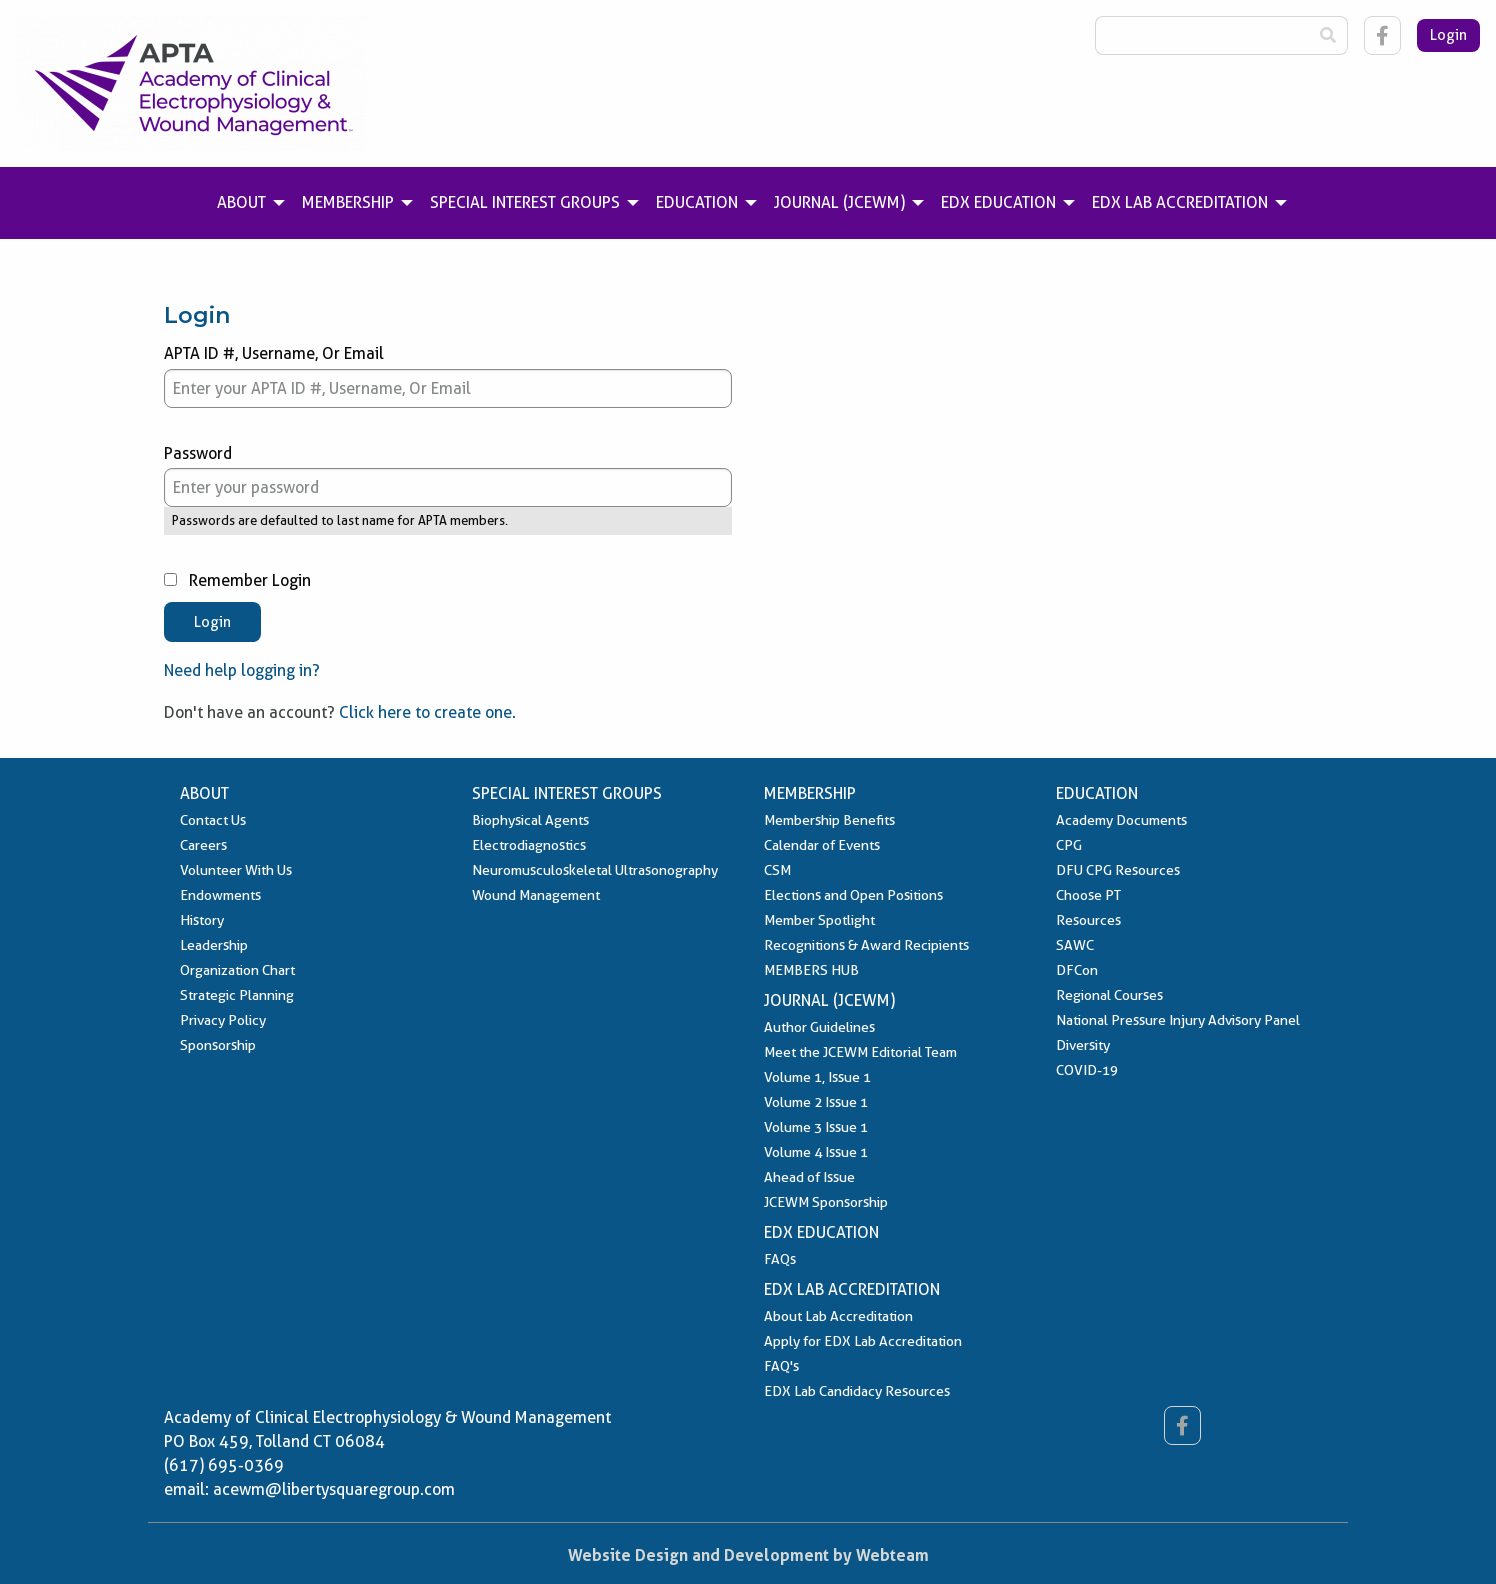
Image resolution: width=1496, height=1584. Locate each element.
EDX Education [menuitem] (998, 202)
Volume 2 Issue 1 (816, 1102)
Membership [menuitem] (348, 202)
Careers (203, 845)
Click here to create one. (427, 712)
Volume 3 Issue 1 (816, 1127)
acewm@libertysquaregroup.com (334, 1489)
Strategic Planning (237, 995)
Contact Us (213, 820)
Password (448, 476)
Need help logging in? (242, 670)
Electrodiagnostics (529, 845)
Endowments (220, 895)
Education (1097, 793)
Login (1448, 35)
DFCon (1077, 970)
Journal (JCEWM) (829, 1000)
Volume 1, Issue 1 (817, 1077)
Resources (1088, 920)
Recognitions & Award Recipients (866, 945)
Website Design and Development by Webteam (748, 1555)
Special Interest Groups (567, 793)
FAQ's (781, 1366)
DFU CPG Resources (1118, 870)
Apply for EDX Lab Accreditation (863, 1341)
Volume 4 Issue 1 (816, 1152)
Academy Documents (1121, 820)
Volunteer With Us (236, 870)
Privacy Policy (223, 1020)
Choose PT (1088, 895)
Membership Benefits (829, 820)
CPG (1069, 845)
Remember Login (237, 580)
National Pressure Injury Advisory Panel (1178, 1020)
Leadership (214, 945)
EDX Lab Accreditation (852, 1289)
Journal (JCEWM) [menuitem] (839, 202)
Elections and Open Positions (853, 895)
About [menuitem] (241, 202)
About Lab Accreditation (838, 1316)
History (202, 920)
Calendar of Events (822, 845)
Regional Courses (1109, 995)
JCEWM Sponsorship (826, 1202)
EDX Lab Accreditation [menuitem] (1180, 202)
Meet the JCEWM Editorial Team (860, 1052)
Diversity (1083, 1045)
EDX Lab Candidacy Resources (857, 1391)
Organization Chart (237, 970)
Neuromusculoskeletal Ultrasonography (595, 870)
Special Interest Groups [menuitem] (525, 202)
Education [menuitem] (697, 202)
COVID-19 (1087, 1070)
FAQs (780, 1259)
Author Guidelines (819, 1027)
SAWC (1075, 945)
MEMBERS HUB (811, 970)
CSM (777, 870)
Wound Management (536, 895)
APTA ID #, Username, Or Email (448, 376)
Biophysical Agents (530, 820)
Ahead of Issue (809, 1177)
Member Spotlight (819, 920)
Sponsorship (218, 1045)
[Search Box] (1202, 35)
